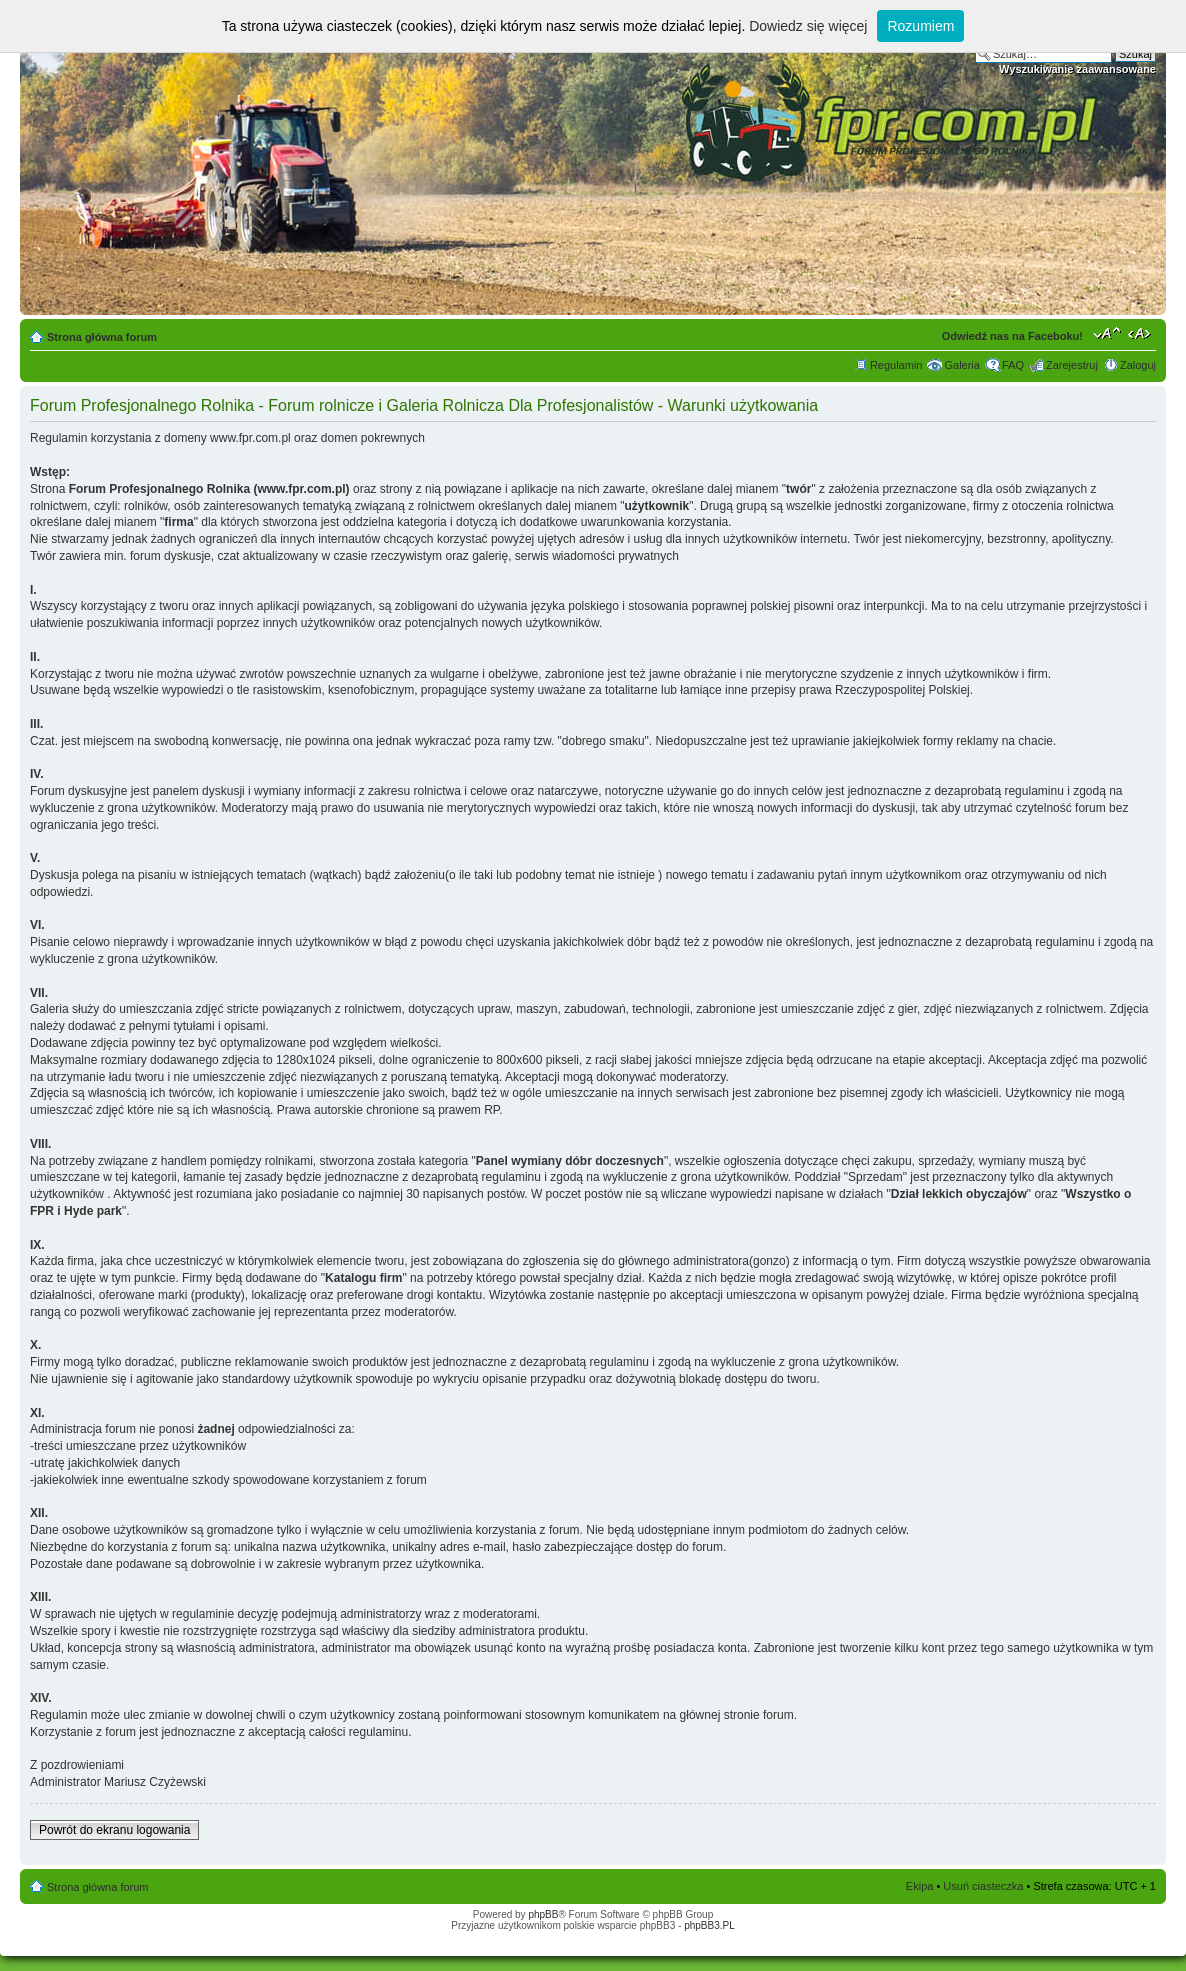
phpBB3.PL (709, 1925)
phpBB (543, 1914)
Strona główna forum (102, 337)
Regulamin (896, 365)
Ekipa (920, 1886)
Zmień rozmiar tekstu (1107, 333)
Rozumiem (920, 26)
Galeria (961, 365)
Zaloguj (1138, 365)
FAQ (1013, 365)
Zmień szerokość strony (1141, 333)
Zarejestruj (1072, 365)
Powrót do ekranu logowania (114, 1830)
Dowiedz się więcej (808, 26)
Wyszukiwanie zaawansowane (1077, 69)
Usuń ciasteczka (983, 1886)
